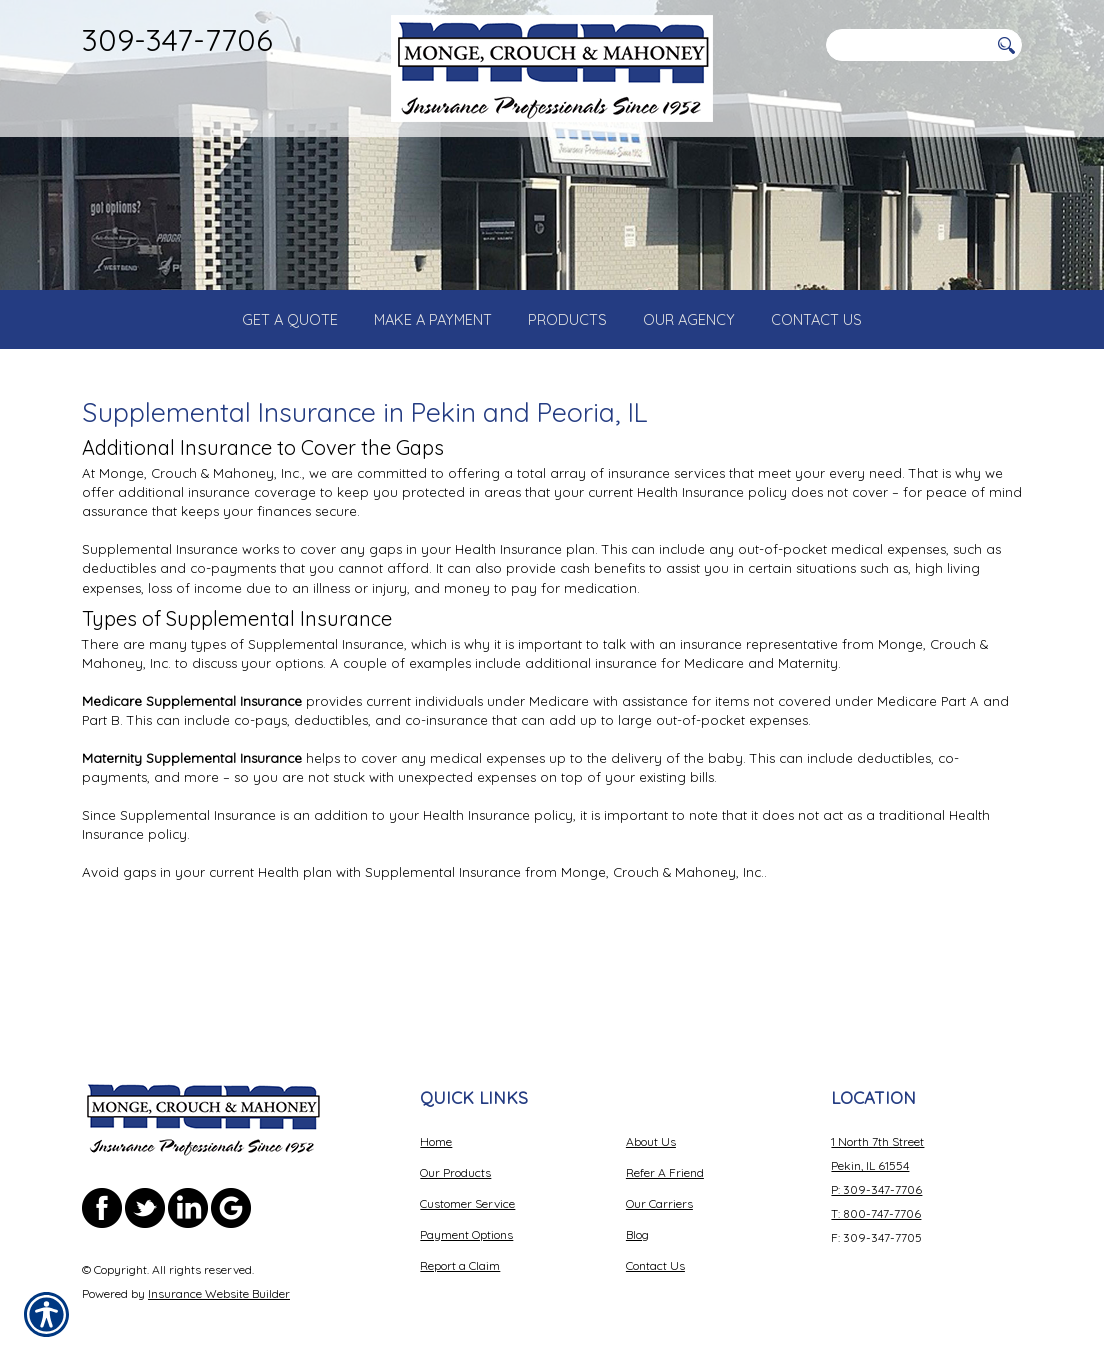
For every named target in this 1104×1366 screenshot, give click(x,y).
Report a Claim (460, 1250)
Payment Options (466, 1219)
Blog (637, 1219)
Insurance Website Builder (219, 1278)
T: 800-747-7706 (876, 1198)
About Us (651, 1126)
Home (436, 1126)
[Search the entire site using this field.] (907, 45)
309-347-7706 (177, 39)
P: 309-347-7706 (876, 1174)
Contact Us (655, 1250)
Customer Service (467, 1188)
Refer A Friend (665, 1157)
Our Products (455, 1157)
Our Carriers (659, 1188)
